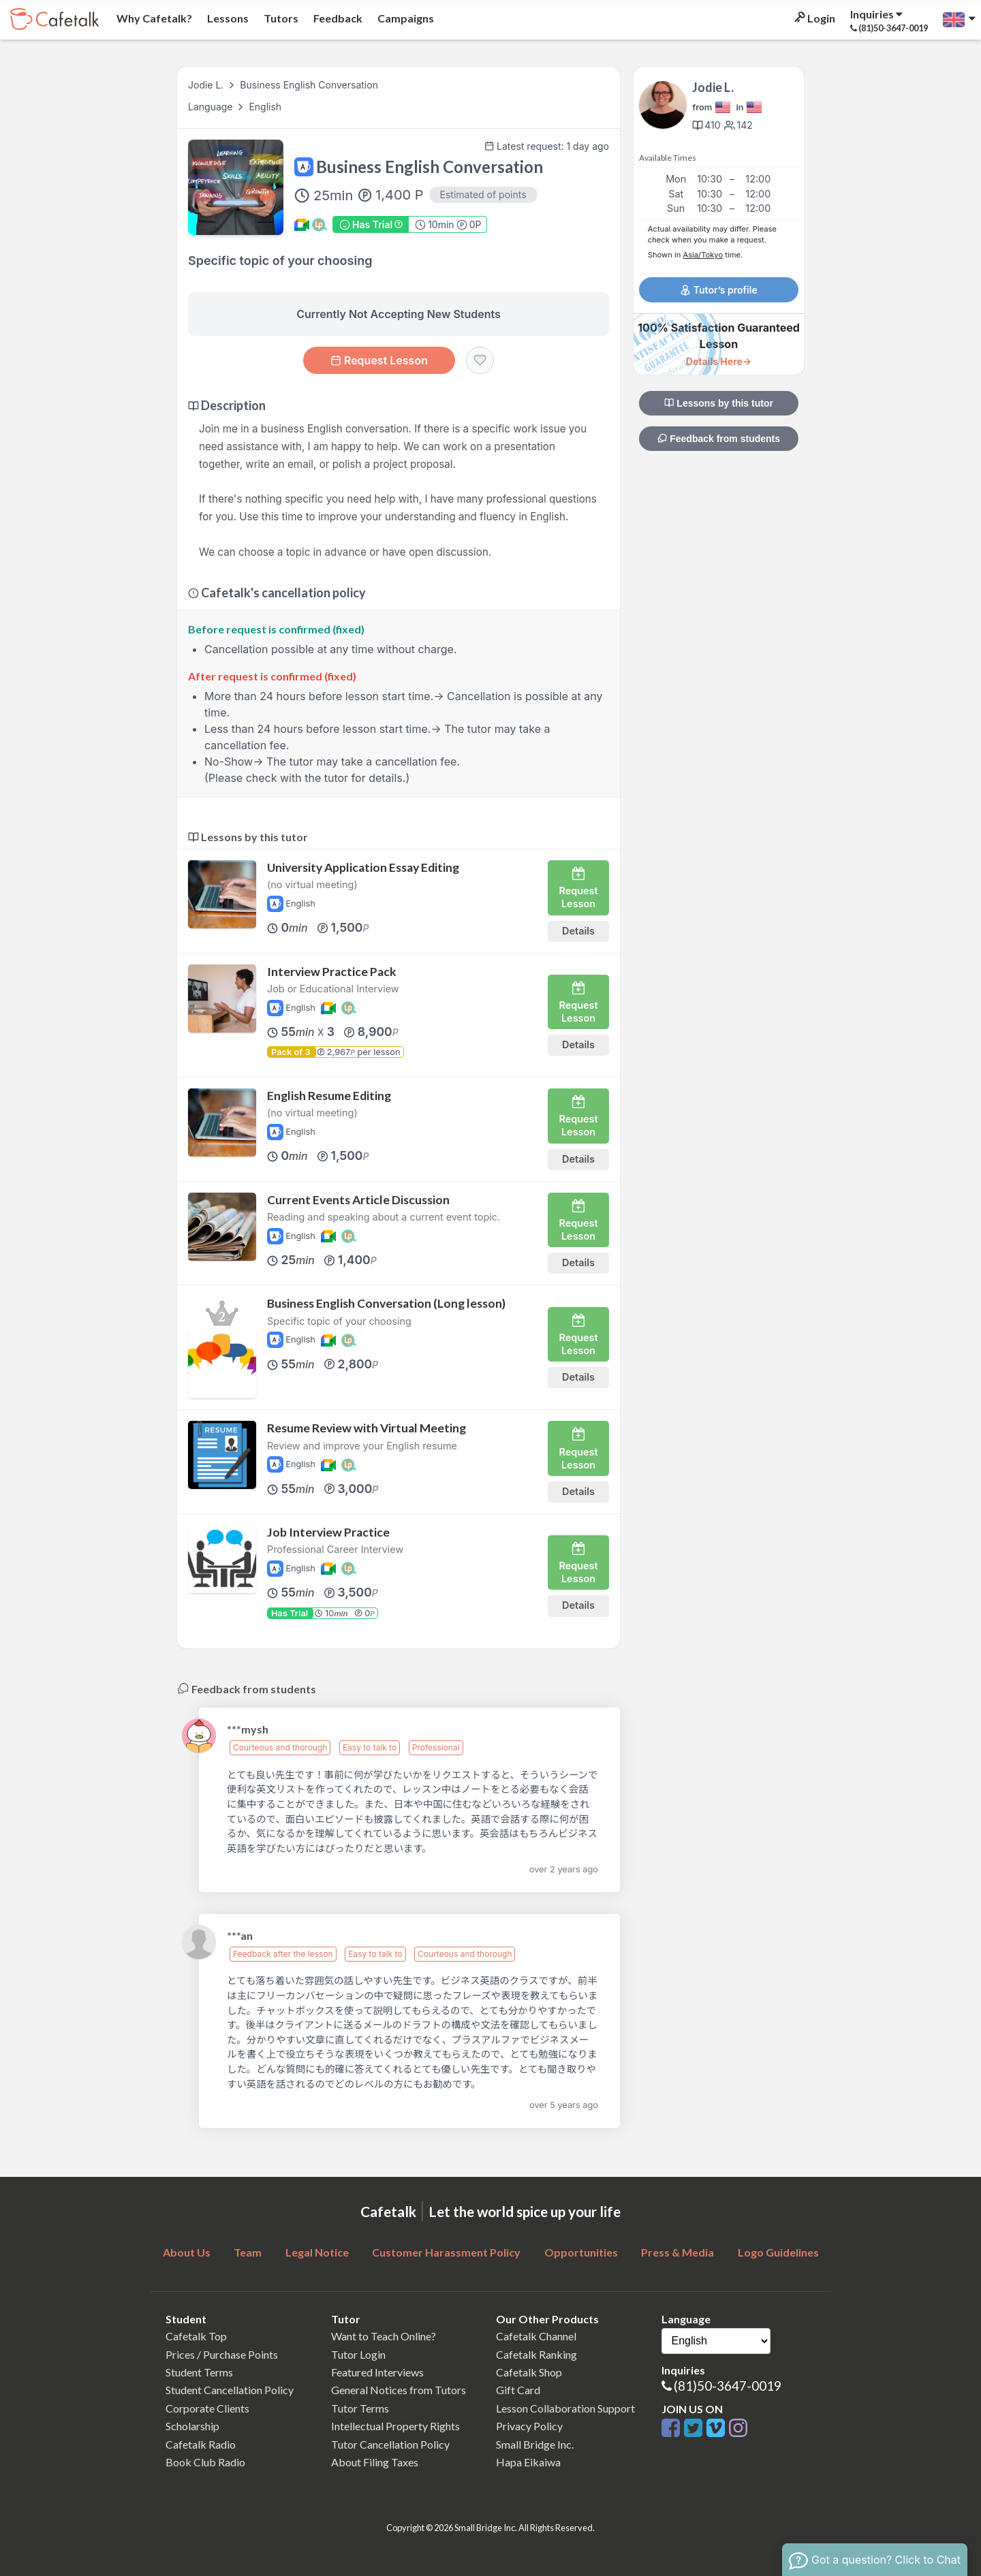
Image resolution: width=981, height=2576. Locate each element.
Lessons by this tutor (718, 403)
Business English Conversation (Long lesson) (386, 1303)
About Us (187, 2252)
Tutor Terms (360, 2408)
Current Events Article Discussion (358, 1200)
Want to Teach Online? (383, 2335)
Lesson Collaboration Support (565, 2408)
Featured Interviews (377, 2372)
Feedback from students (718, 438)
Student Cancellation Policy (230, 2389)
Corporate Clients (207, 2408)
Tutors (280, 18)
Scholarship (192, 2425)
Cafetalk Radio (201, 2444)
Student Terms (199, 2372)
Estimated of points (483, 194)
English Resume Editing (329, 1095)
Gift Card (518, 2389)
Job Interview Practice (328, 1532)
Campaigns (404, 18)
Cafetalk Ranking (536, 2354)
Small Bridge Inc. (535, 2444)
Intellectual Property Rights (395, 2425)
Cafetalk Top (196, 2335)
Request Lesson (379, 360)
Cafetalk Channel (536, 2335)
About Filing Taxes (374, 2461)
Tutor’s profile (718, 290)
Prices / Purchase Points (222, 2354)
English (265, 106)
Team (248, 2252)
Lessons (227, 18)
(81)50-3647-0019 (727, 2385)
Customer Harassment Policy (446, 2252)
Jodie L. (205, 85)
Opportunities (581, 2252)
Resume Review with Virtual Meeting (366, 1428)
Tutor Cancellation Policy (390, 2444)
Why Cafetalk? (153, 18)
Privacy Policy (529, 2425)
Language (211, 106)
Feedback (336, 18)
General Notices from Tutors (398, 2389)
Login (813, 18)
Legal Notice (317, 2252)
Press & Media (677, 2252)
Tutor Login (358, 2354)
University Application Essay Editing (363, 867)
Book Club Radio (205, 2461)
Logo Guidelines (778, 2252)
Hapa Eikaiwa (528, 2461)
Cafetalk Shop (529, 2372)
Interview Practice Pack (331, 971)
